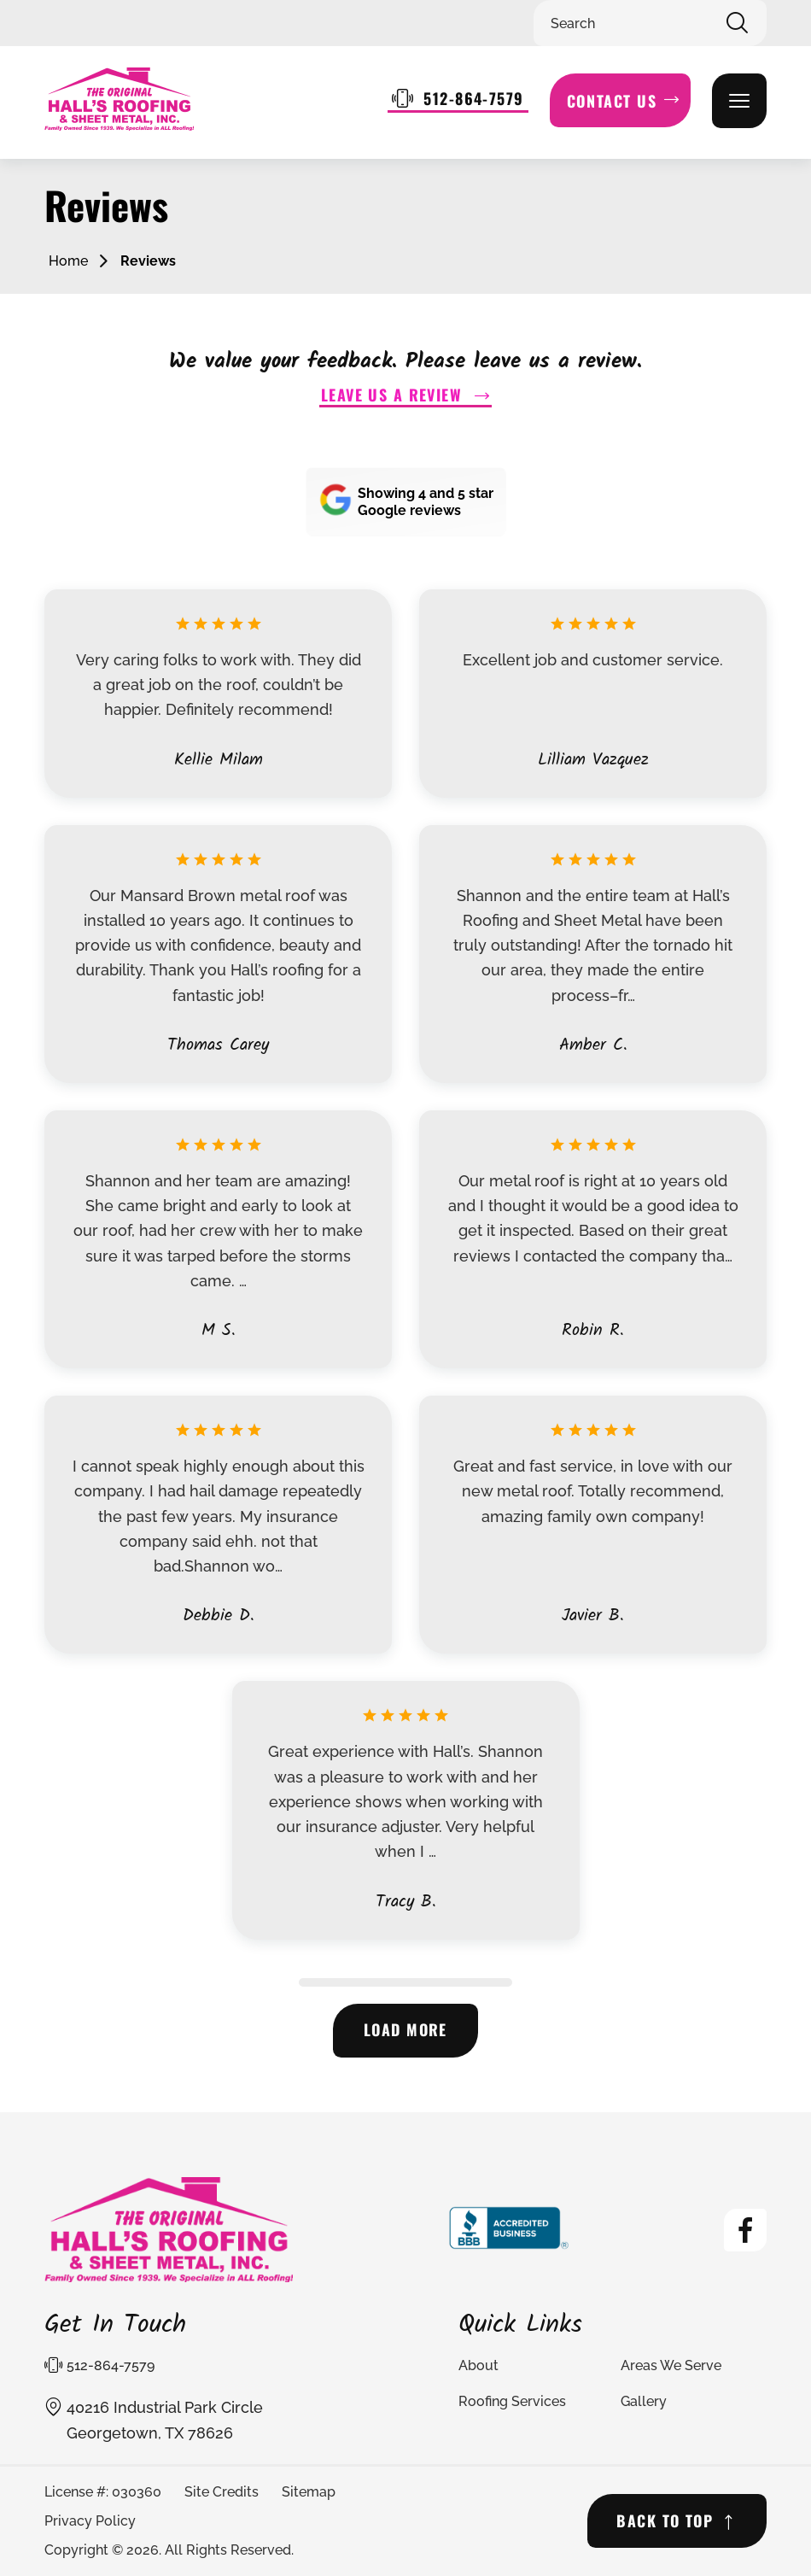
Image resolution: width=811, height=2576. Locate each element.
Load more (406, 2031)
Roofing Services (512, 2402)
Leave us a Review (391, 395)
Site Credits (221, 2492)
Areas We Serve (671, 2366)
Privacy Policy (90, 2522)
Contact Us (611, 101)
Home (68, 261)
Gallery (644, 2402)
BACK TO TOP (664, 2521)
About (478, 2366)
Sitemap (308, 2492)
